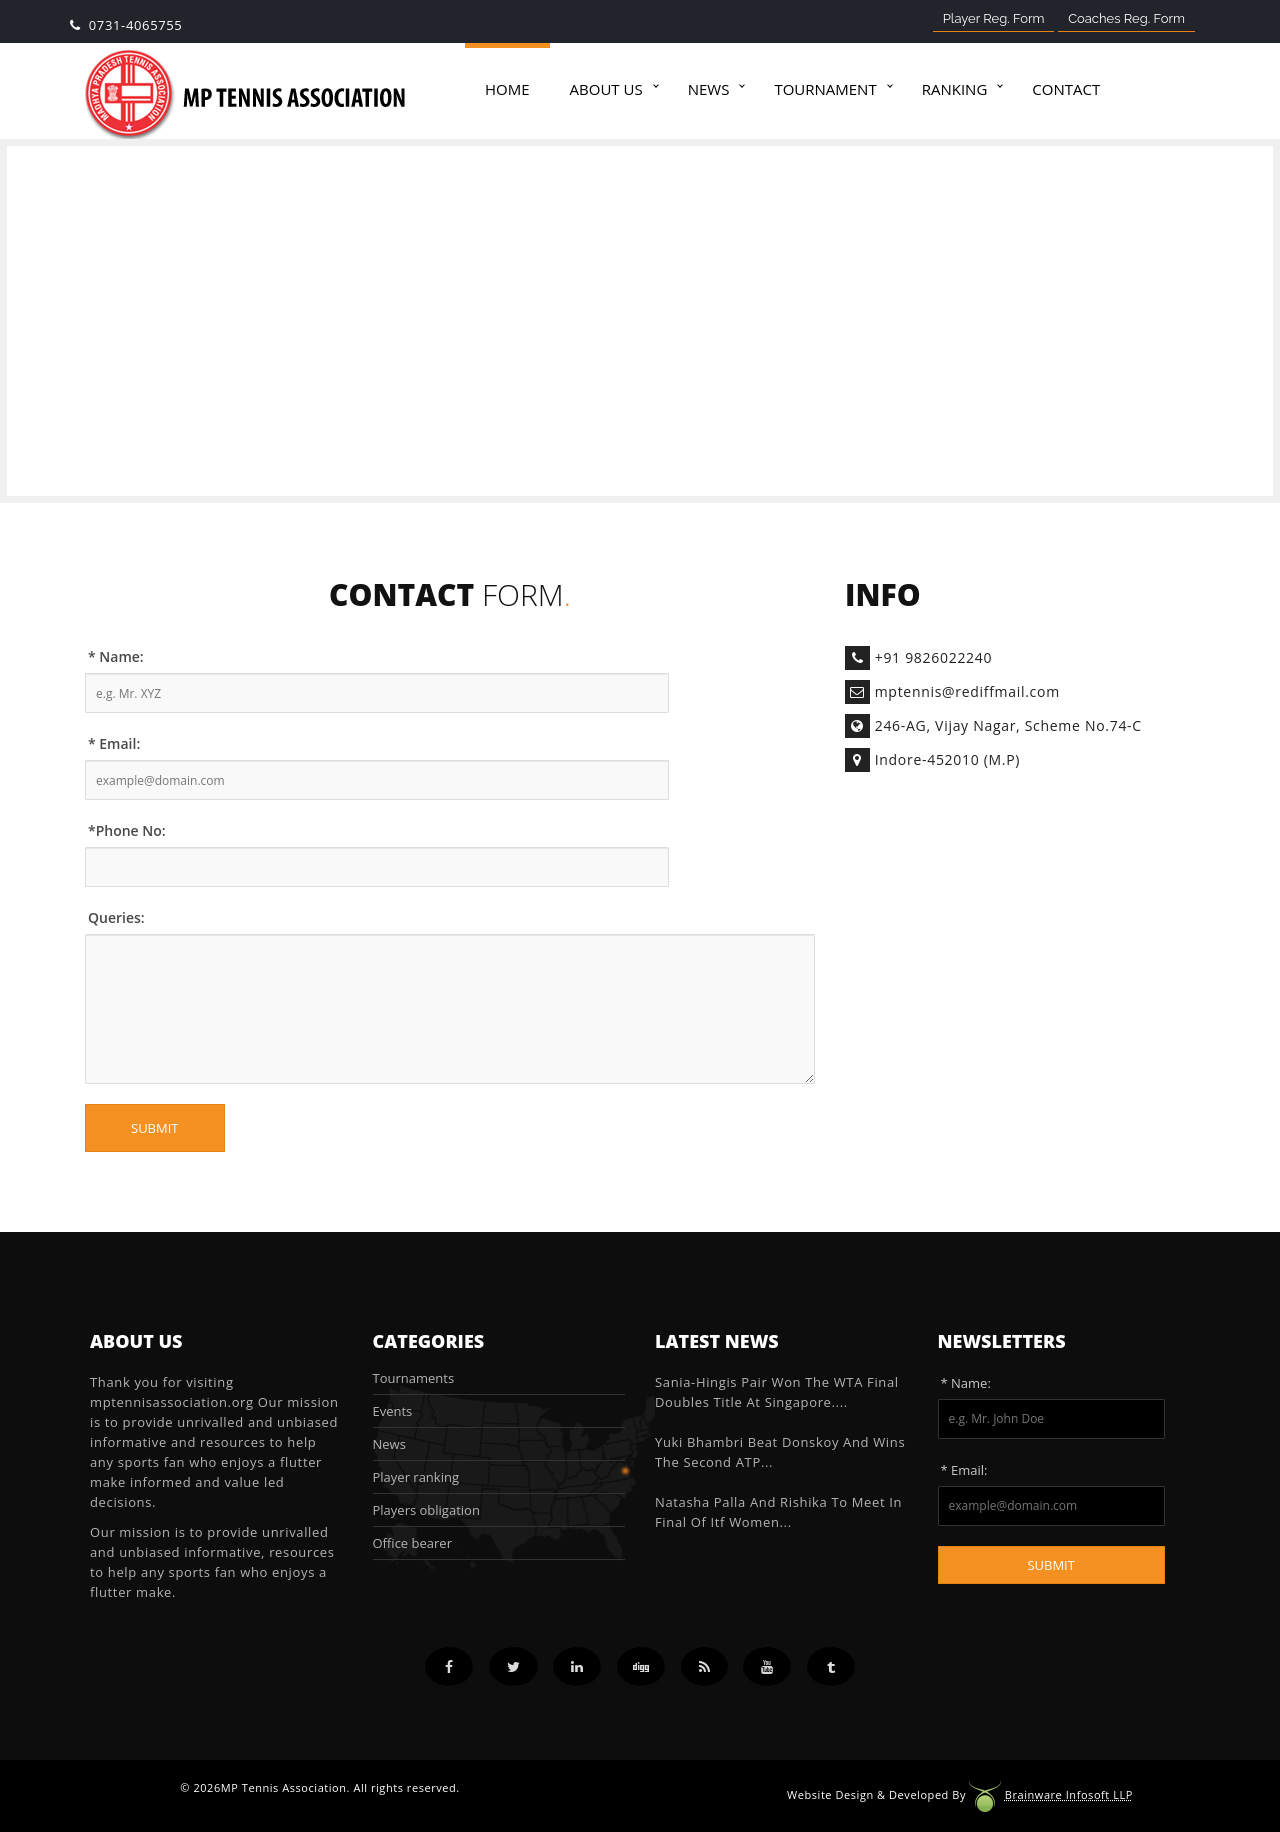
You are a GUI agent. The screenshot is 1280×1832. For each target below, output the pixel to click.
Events (393, 1411)
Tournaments (414, 1378)
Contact (1066, 89)
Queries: (116, 917)
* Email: (114, 743)
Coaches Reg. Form (1126, 18)
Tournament (825, 89)
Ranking (955, 89)
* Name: (116, 656)
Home (507, 89)
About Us (606, 89)
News (709, 89)
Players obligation (426, 1510)
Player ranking (416, 1477)
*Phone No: (127, 830)
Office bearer (412, 1543)
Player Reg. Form (994, 18)
